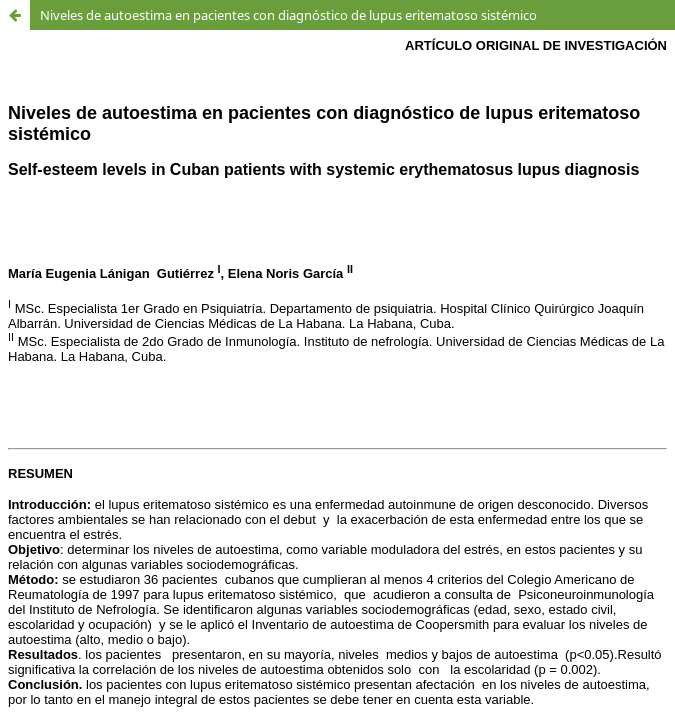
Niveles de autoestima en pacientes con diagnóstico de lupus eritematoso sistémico (288, 15)
